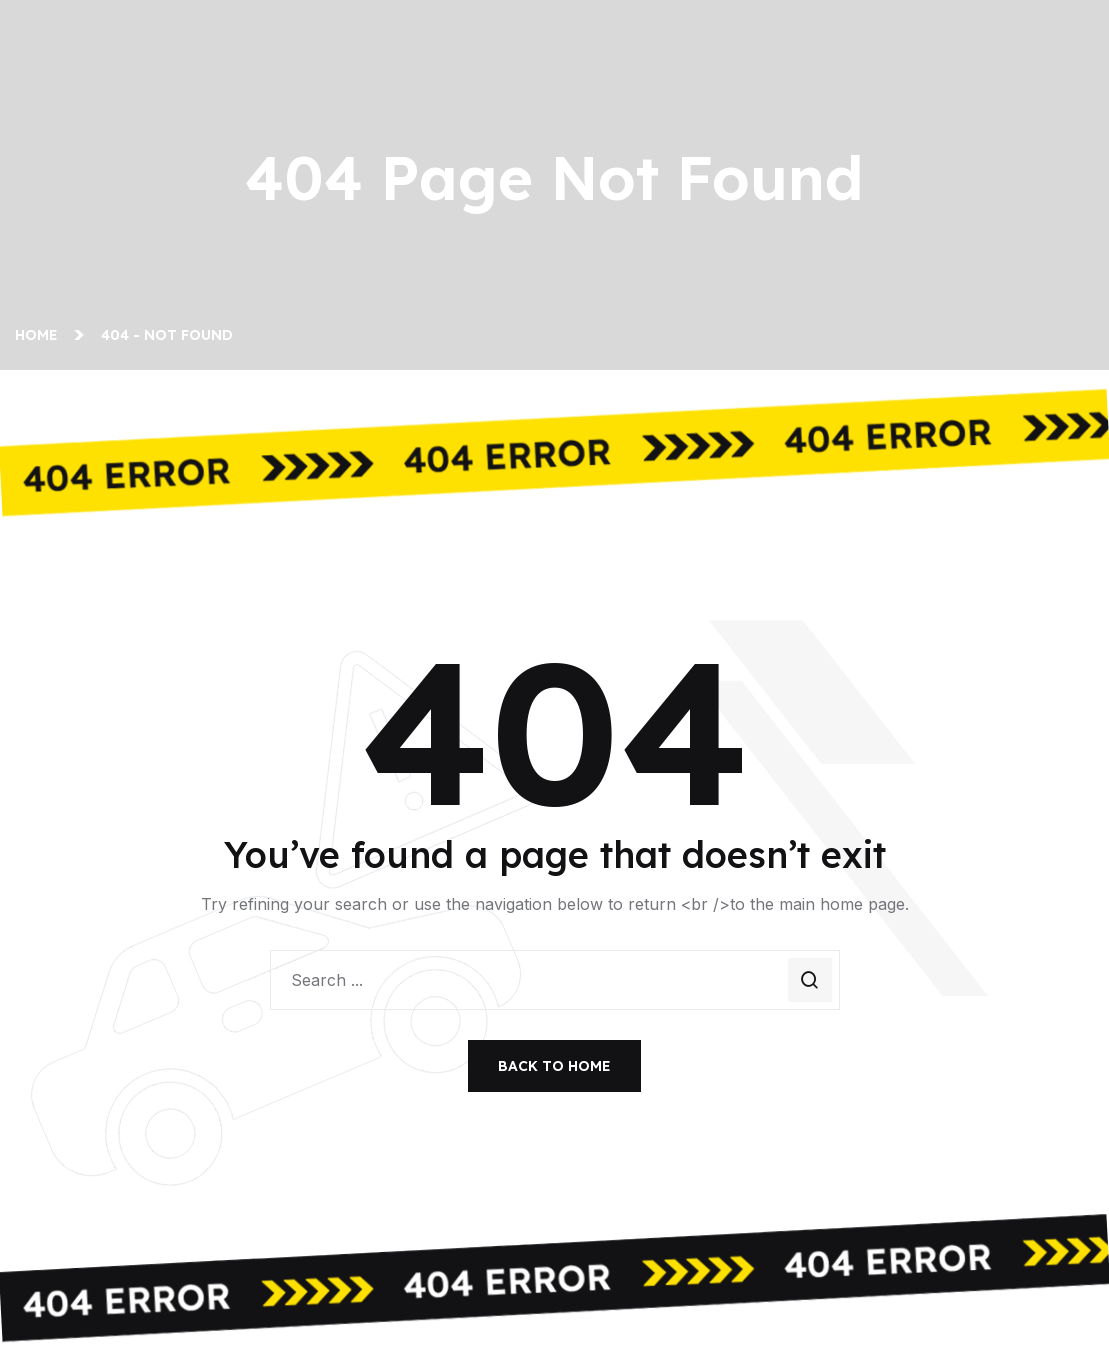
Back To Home (554, 1066)
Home (40, 335)
